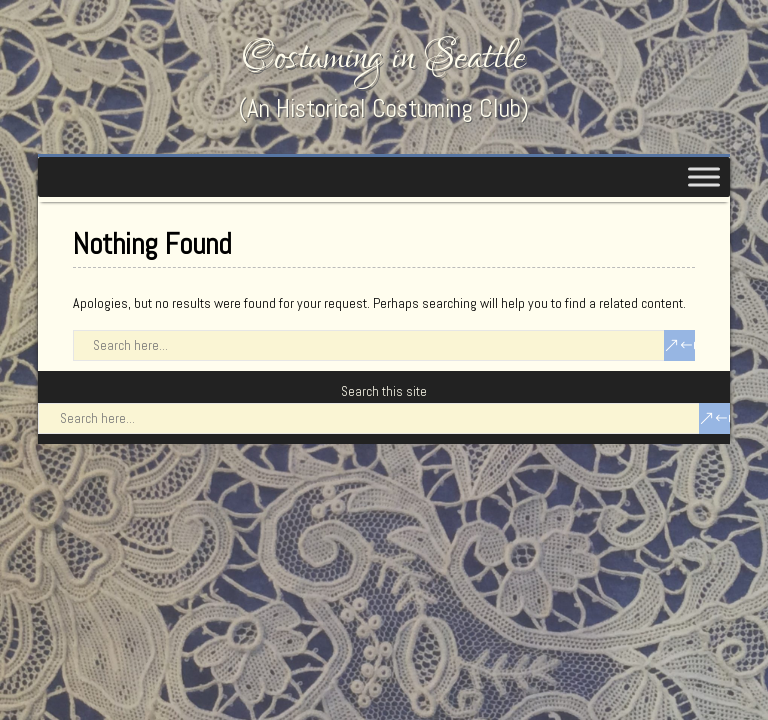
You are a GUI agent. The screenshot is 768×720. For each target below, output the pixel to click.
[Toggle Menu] (704, 176)
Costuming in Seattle (384, 57)
